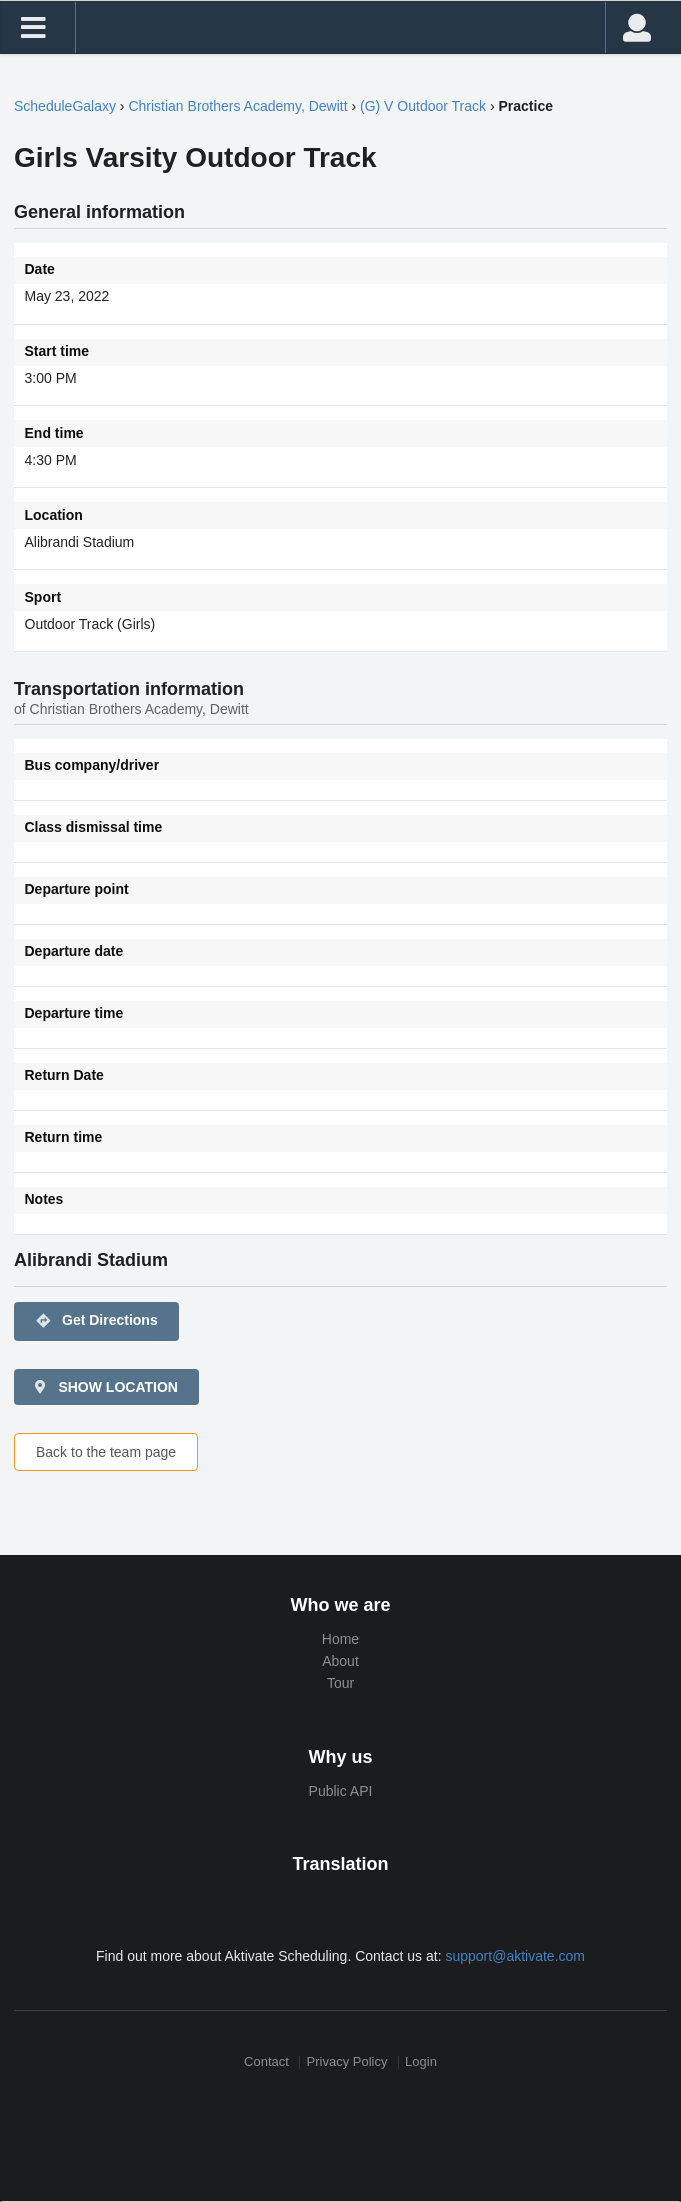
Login (421, 2062)
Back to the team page (106, 1452)
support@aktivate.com (515, 1956)
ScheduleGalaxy (65, 106)
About (340, 1661)
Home (340, 1639)
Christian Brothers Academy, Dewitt (237, 106)
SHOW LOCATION (105, 1387)
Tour (340, 1683)
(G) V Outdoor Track (423, 106)
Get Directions (96, 1321)
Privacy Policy (347, 2062)
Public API (341, 1791)
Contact (266, 2062)
